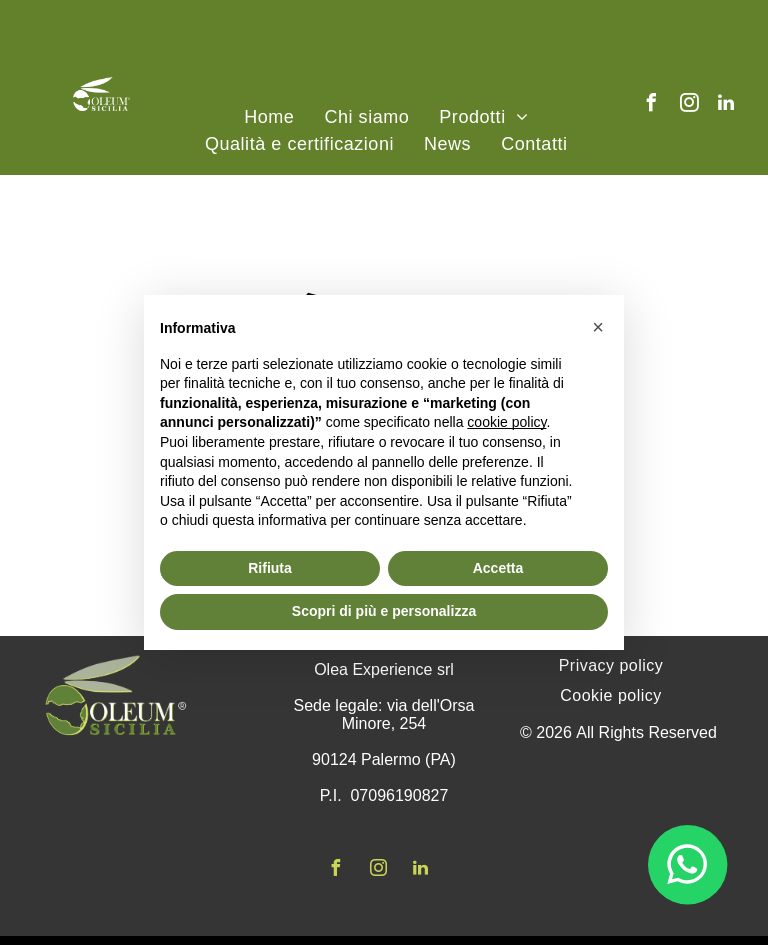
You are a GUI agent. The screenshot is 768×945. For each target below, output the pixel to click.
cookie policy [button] (506, 422)
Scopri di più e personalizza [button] (384, 611)
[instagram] (689, 105)
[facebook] (652, 105)
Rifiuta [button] (270, 568)
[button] (598, 327)
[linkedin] (726, 105)
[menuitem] (269, 117)
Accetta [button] (498, 568)
